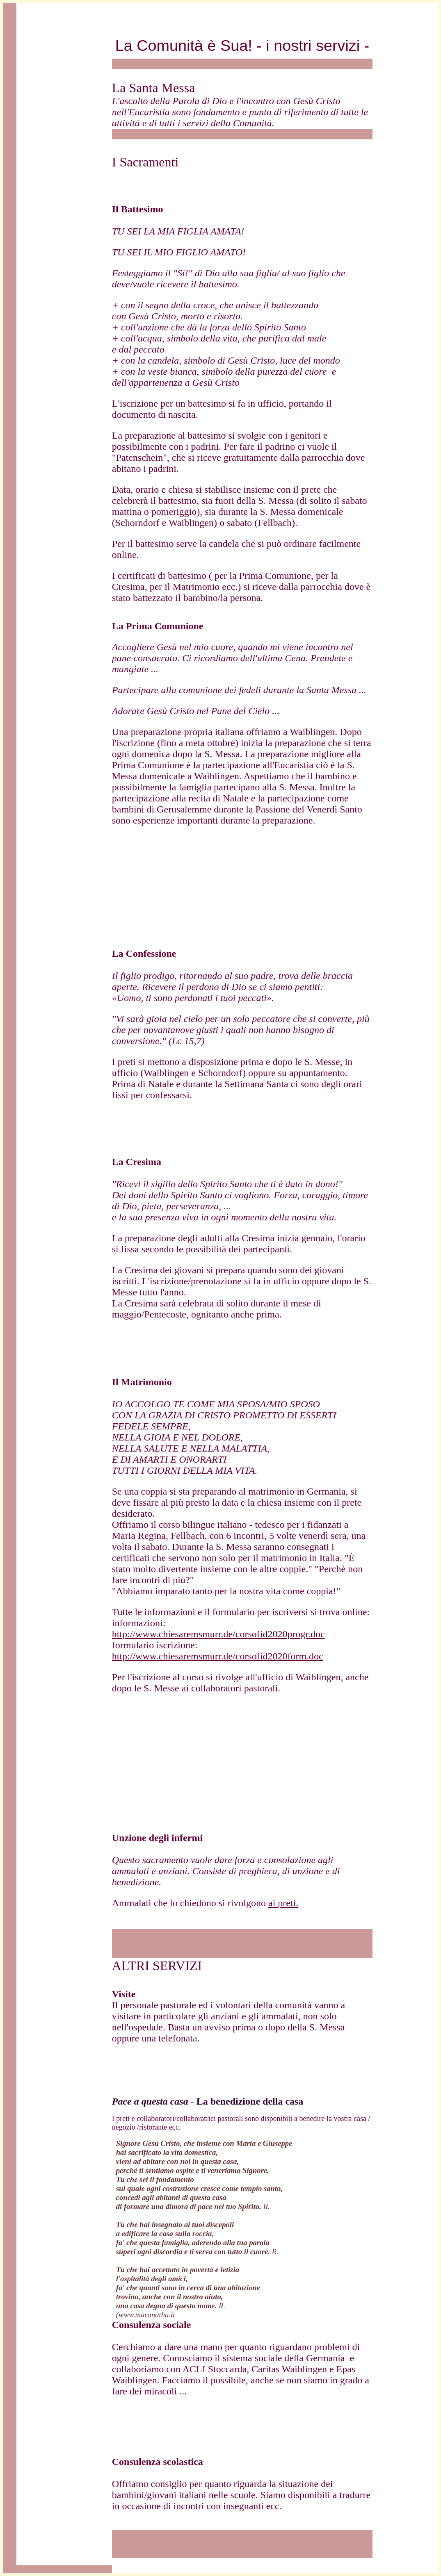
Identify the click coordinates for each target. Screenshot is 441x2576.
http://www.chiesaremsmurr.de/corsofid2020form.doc (217, 1656)
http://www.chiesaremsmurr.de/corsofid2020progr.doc (218, 1634)
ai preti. (283, 1903)
